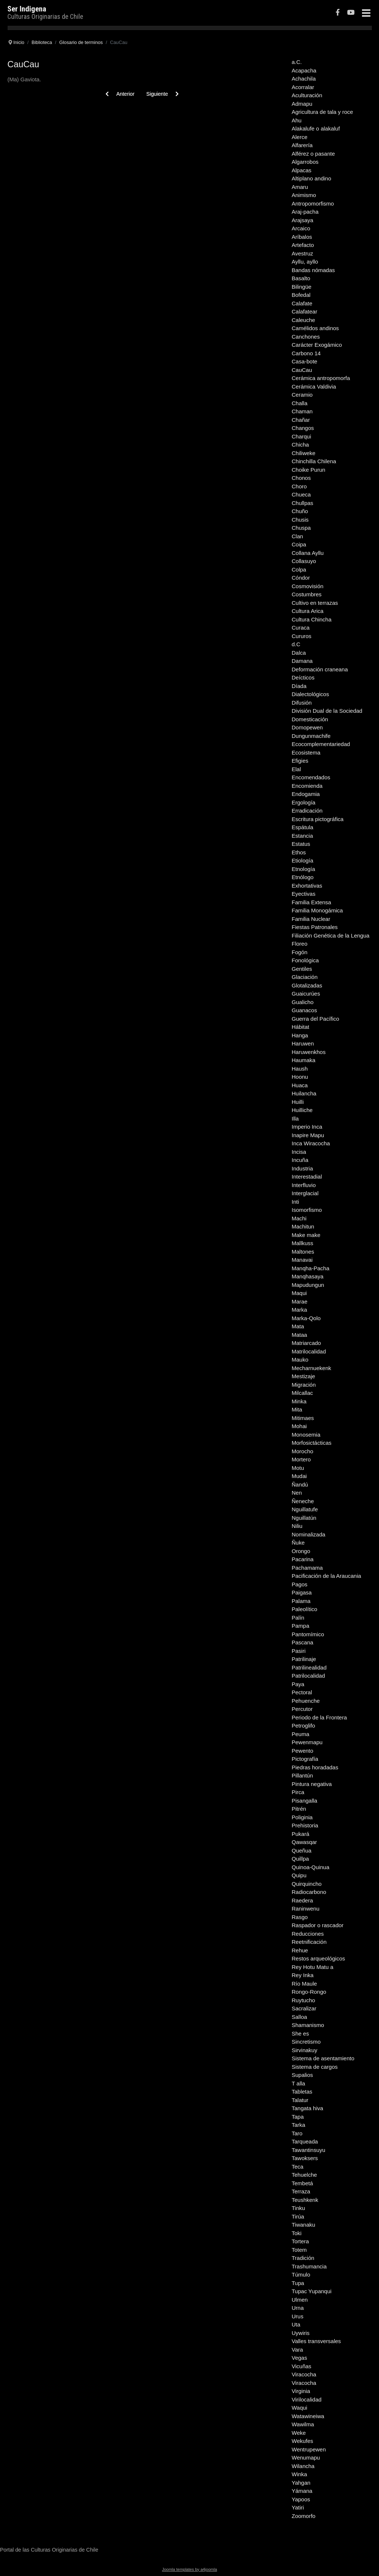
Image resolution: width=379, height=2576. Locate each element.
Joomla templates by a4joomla (189, 2569)
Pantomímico (308, 1634)
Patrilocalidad (308, 1675)
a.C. (297, 62)
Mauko (300, 1359)
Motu (298, 1468)
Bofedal (301, 295)
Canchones (306, 336)
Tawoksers (305, 2158)
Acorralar (303, 87)
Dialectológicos (310, 694)
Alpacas (301, 170)
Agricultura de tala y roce (322, 112)
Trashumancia (309, 2266)
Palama (301, 1601)
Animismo (304, 195)
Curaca (300, 627)
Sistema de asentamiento (323, 2058)
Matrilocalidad (309, 1351)
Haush (300, 1068)
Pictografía (305, 1759)
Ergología (303, 802)
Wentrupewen (309, 2449)
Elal (296, 769)
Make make (306, 1235)
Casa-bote (304, 361)
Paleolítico (304, 1609)
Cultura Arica (307, 611)
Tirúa (298, 2216)
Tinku (298, 2208)
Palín (298, 1617)
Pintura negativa (312, 1784)
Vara (297, 2349)
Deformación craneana (320, 669)
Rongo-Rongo (309, 1992)
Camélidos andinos (315, 328)
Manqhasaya (307, 1276)
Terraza (301, 2191)
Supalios (302, 2075)
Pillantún (302, 1775)
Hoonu (300, 1077)
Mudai (299, 1476)
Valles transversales (316, 2341)
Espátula (302, 827)
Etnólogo (302, 877)
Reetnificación (309, 1942)
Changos (303, 428)
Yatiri (298, 2507)
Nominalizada (308, 1534)
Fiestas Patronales (315, 927)
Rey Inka (302, 1975)
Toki (297, 2233)
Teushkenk (305, 2200)
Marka (299, 1309)
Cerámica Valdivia (314, 386)
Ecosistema (306, 752)
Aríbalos (302, 237)
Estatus (301, 844)
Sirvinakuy (304, 2050)
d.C (296, 644)
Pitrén (299, 1809)
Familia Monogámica (317, 910)
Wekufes (302, 2441)
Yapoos (301, 2499)
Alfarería (302, 145)
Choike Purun (308, 470)
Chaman (302, 411)
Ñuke (298, 1542)
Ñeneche (303, 1501)
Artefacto (303, 245)
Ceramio (302, 395)
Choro (299, 486)
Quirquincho (307, 1884)
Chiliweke (303, 453)
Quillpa (300, 1858)
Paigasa (302, 1592)
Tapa (298, 2117)
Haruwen (303, 1043)
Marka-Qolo (306, 1318)
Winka (299, 2474)
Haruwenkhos (309, 1052)
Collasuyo (304, 561)
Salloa (299, 2017)
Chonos (301, 478)
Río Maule (304, 1983)
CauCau (302, 370)
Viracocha (304, 2374)
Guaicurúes (306, 993)
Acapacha (304, 70)
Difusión (302, 702)
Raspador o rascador (317, 1925)
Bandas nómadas (313, 270)
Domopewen (307, 727)
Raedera (302, 1900)
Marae (300, 1301)
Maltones (303, 1251)
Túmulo (301, 2274)
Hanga (300, 1035)
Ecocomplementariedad (321, 744)
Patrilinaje (304, 1659)
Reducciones (308, 1934)
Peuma (300, 1734)
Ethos (299, 852)
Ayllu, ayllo (305, 261)
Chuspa (301, 528)
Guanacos (304, 1010)
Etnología (303, 869)
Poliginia (302, 1817)
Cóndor (301, 577)
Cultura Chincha (312, 619)
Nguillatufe (305, 1509)
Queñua (301, 1850)
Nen (297, 1492)
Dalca (299, 653)
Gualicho (302, 1002)
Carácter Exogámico (317, 345)
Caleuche (303, 320)
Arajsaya (302, 220)
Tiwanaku (303, 2224)
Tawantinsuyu (308, 2150)
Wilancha (303, 2466)
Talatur (300, 2100)
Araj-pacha (305, 212)
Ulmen (300, 2300)
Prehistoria (305, 1825)
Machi (299, 1218)
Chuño (300, 511)
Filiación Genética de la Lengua (330, 935)
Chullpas (302, 503)
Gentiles (302, 969)
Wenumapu (306, 2457)
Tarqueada (305, 2141)
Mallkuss (302, 1243)
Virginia (301, 2391)
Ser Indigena (26, 8)
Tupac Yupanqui (312, 2291)
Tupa (298, 2283)
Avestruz (302, 253)
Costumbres (307, 594)
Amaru (300, 187)
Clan (297, 536)
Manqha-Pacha (310, 1268)
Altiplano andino (311, 178)
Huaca (300, 1085)
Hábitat (300, 1027)
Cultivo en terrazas (315, 603)
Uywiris (300, 2333)
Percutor (302, 1709)
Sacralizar (304, 2008)
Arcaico (301, 228)
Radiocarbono (309, 1892)
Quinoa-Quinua (310, 1867)
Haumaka (303, 1060)
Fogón (300, 952)
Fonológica (305, 960)
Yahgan (301, 2483)
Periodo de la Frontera (319, 1717)
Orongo (301, 1551)
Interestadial (307, 1176)
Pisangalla (304, 1800)
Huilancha (304, 1093)
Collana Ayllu (307, 553)
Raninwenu (305, 1908)
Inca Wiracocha (311, 1143)
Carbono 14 (306, 353)
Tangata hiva (307, 2108)
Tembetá (302, 2183)
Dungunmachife (311, 736)
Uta (296, 2324)
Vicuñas (301, 2366)
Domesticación (310, 719)
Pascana (302, 1642)
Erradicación (307, 810)
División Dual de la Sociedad (327, 711)
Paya (298, 1684)
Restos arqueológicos (318, 1958)
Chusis (300, 519)
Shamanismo (308, 2025)
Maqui (299, 1293)
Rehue (300, 1950)
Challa (300, 403)
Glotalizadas (307, 985)
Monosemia (306, 1434)
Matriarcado (306, 1343)
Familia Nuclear (311, 919)
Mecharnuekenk (311, 1368)
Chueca (301, 494)
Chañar (301, 420)
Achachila (304, 78)
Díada (299, 686)
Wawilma (303, 2424)
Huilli (298, 1102)
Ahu (297, 120)
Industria (302, 1168)
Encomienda (307, 786)
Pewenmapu (307, 1742)
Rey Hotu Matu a (312, 1967)
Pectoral (302, 1692)
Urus (297, 2316)
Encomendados (311, 777)
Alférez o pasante (313, 153)
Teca (297, 2166)
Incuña (300, 1160)
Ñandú (300, 1484)
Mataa (299, 1335)
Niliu (297, 1526)
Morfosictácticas (312, 1443)
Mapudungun (308, 1285)
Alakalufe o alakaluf (316, 128)
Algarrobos (305, 162)
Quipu (299, 1875)
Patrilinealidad (309, 1667)
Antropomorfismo (313, 203)
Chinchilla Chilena (314, 461)
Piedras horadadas (315, 1767)
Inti (295, 1202)
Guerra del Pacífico (315, 1019)
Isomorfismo (307, 1210)
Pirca (298, 1792)
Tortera (300, 2241)
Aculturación (307, 95)
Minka (299, 1401)
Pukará (300, 1834)
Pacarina (302, 1559)
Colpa (299, 569)
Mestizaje (303, 1376)
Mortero (301, 1459)
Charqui (301, 436)
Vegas (299, 2358)
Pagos (300, 1584)
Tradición (303, 2258)
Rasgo (300, 1917)
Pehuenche (306, 1701)
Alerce (300, 137)
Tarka (298, 2125)
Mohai (299, 1426)
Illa (295, 1118)
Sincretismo (306, 2041)
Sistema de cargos (315, 2067)
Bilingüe (301, 287)
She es (300, 2033)
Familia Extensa (311, 902)
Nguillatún (304, 1518)
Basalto (301, 278)
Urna (298, 2308)
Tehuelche (304, 2175)
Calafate (302, 303)
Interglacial (305, 1193)
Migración (304, 1385)
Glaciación (305, 977)
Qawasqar (304, 1842)
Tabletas (302, 2091)
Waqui (299, 2407)
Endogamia (306, 794)
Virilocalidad (307, 2399)
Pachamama (307, 1568)
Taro (297, 2133)
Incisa (299, 1152)
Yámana (302, 2491)
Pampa (300, 1626)
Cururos (301, 636)
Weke (299, 2433)
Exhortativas (307, 885)
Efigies (300, 760)
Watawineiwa (308, 2416)
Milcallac (302, 1393)
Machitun (303, 1226)
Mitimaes (303, 1418)
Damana (302, 661)
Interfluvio (304, 1185)
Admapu (302, 104)
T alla (298, 2083)
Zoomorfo (303, 2516)
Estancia (302, 836)
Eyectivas (303, 894)
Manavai (302, 1260)
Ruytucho (303, 2000)
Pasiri (299, 1651)
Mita (297, 1409)
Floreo (300, 943)
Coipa (299, 544)
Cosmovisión (307, 586)
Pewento (302, 1751)
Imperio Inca (307, 1126)
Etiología (302, 860)
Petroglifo (303, 1725)
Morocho (302, 1451)
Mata (298, 1326)
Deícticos (303, 677)
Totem (299, 2250)
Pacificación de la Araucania (326, 1576)
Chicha (300, 444)
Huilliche (302, 1110)
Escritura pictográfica (317, 819)
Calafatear (304, 311)
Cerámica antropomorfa (321, 378)
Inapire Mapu (308, 1135)
